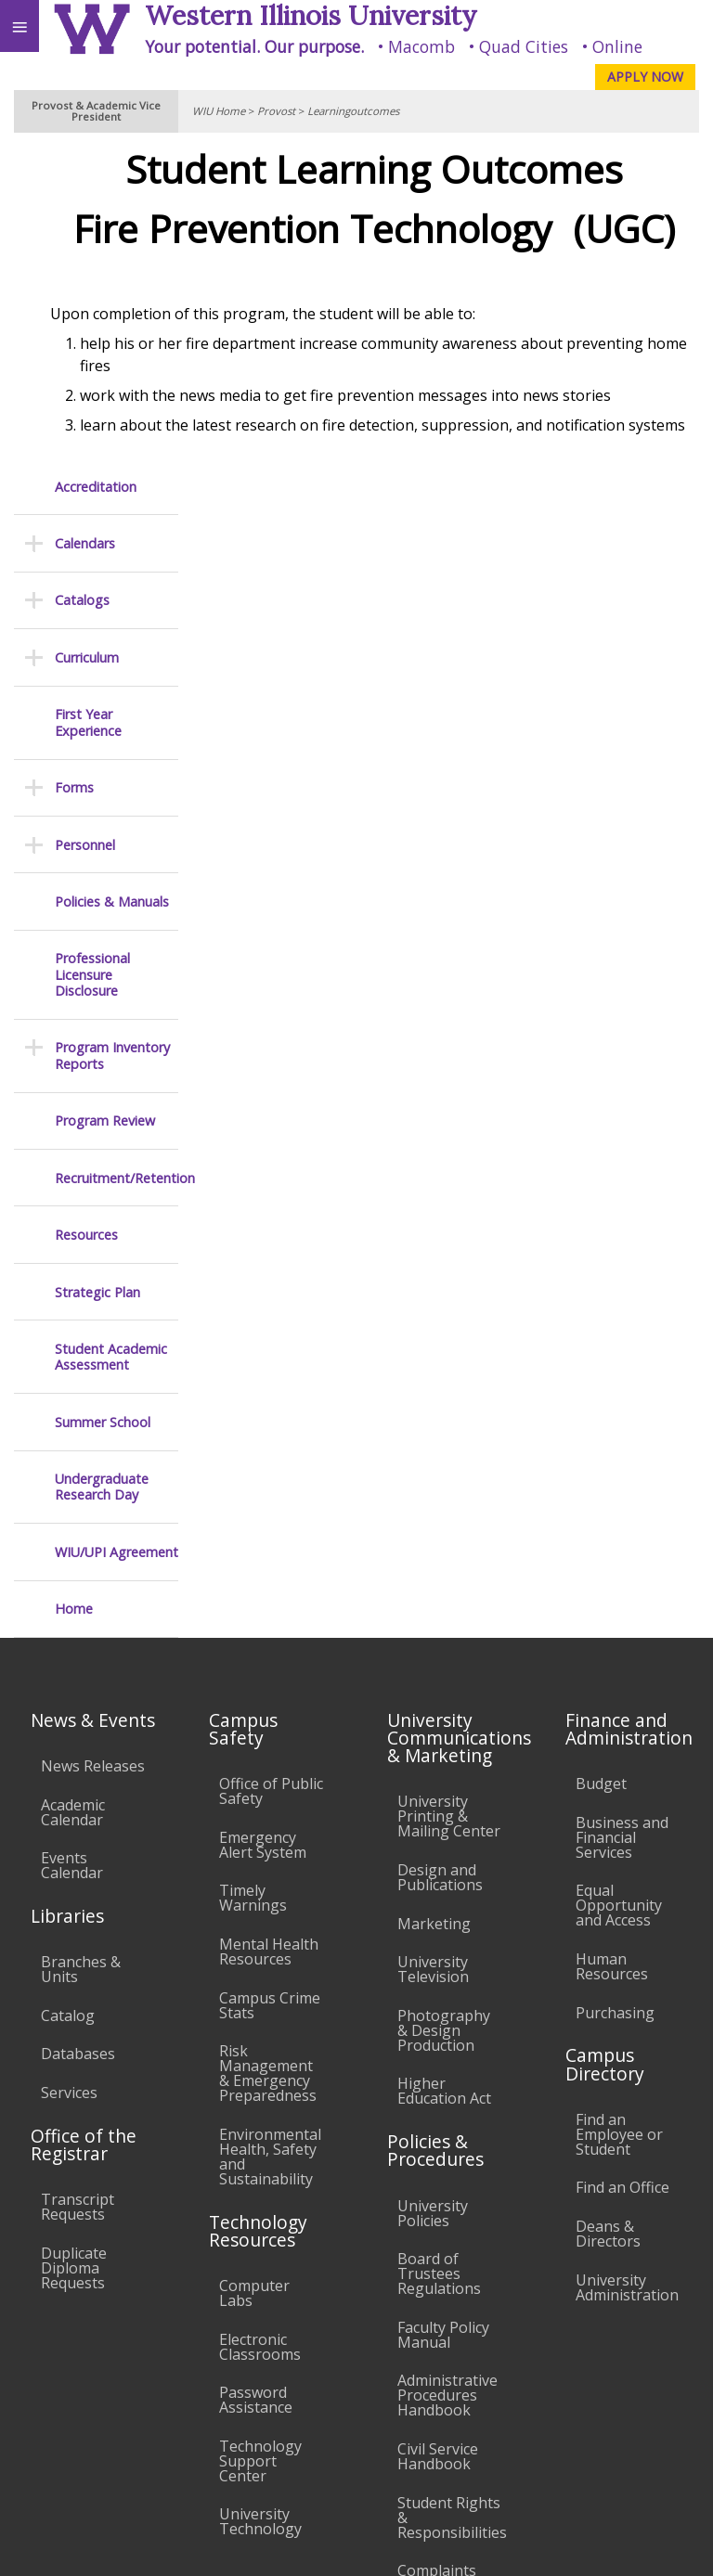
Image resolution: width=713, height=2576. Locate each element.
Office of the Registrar (83, 1825)
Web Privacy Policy (662, 2544)
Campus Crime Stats (269, 1686)
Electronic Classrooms (260, 2027)
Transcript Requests (77, 1887)
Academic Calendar (73, 1493)
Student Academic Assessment (111, 1038)
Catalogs (82, 282)
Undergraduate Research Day (102, 1168)
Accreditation (95, 167)
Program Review (105, 801)
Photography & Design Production (443, 1711)
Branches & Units (81, 1650)
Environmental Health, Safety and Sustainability (270, 1837)
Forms (74, 468)
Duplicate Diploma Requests (74, 1949)
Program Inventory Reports (112, 736)
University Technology (260, 2202)
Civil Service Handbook (437, 2137)
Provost (276, 111)
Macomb (421, 46)
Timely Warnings (253, 1579)
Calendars (85, 224)
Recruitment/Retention (116, 859)
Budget (601, 1464)
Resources (86, 915)
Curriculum (87, 338)
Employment (161, 2428)
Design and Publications (440, 1558)
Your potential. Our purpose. (254, 46)
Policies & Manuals (112, 582)
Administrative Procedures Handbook (447, 2076)
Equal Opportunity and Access (619, 1587)
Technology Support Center (260, 2142)
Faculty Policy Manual (443, 2015)
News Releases (93, 1446)
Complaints (436, 2251)
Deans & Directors (608, 1914)
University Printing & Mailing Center (448, 1498)
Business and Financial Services (622, 1518)
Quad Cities (523, 46)
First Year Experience (88, 403)
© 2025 (318, 2544)
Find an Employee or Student (619, 1815)
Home (74, 1289)
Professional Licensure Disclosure (92, 656)
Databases (78, 1734)
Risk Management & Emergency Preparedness (268, 1753)
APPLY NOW (645, 76)
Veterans (378, 2428)
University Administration (627, 1968)
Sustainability (276, 2428)
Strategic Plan (97, 973)
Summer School (102, 1103)
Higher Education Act (444, 1771)
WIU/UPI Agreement (116, 1233)
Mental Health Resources (268, 1632)
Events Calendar (72, 1546)
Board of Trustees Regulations (439, 1954)
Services (69, 1773)
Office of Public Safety (271, 1471)
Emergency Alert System (262, 1525)
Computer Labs (254, 1973)
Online (617, 46)
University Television (433, 1650)
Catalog (68, 1696)
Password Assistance (255, 2080)
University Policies (432, 1894)
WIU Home (218, 111)
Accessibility (53, 2428)
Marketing (434, 1604)
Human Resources (612, 1647)
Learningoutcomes (353, 111)
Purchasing (615, 1693)
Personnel (85, 526)
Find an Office (622, 1868)
